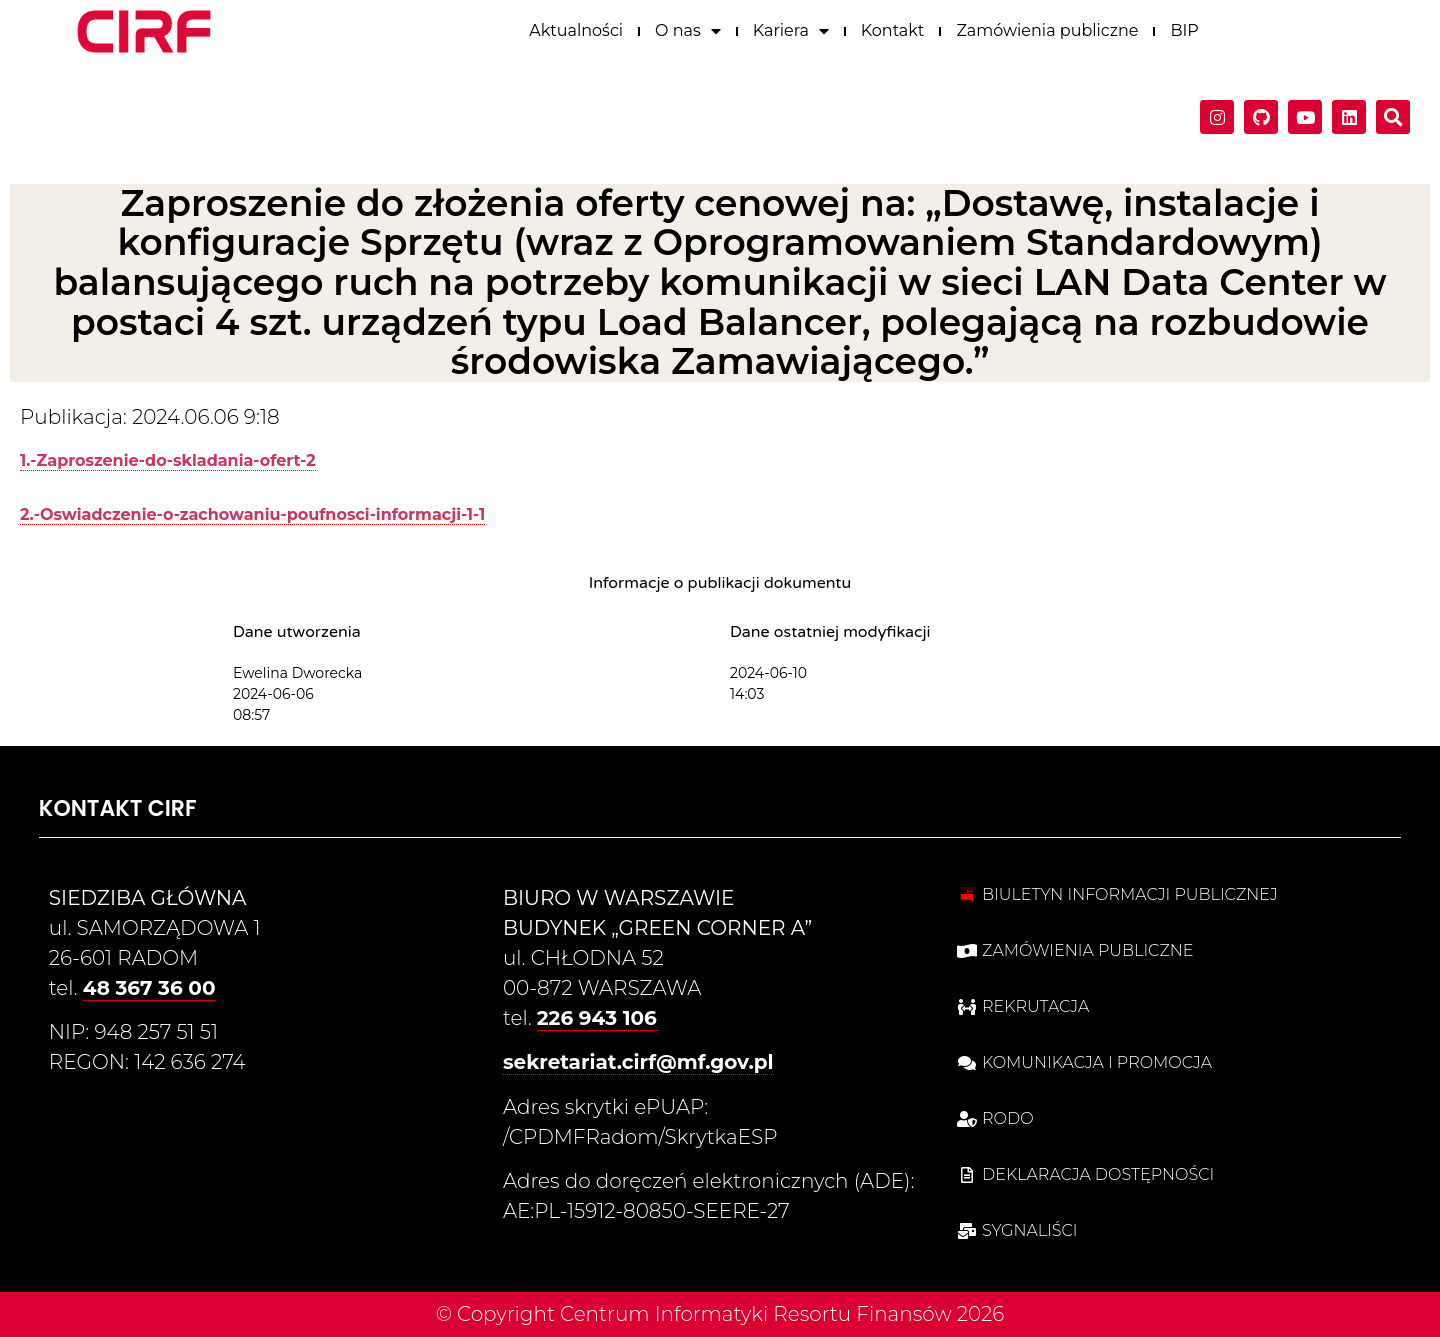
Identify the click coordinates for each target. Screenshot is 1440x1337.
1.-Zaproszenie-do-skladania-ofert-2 (168, 460)
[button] (1393, 115)
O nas (688, 29)
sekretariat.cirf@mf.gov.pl (638, 1062)
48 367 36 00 (149, 988)
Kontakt (893, 28)
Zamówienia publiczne (1047, 28)
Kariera (791, 29)
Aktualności (576, 28)
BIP (1184, 28)
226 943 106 (597, 1018)
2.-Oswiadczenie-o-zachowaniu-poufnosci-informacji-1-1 (252, 514)
